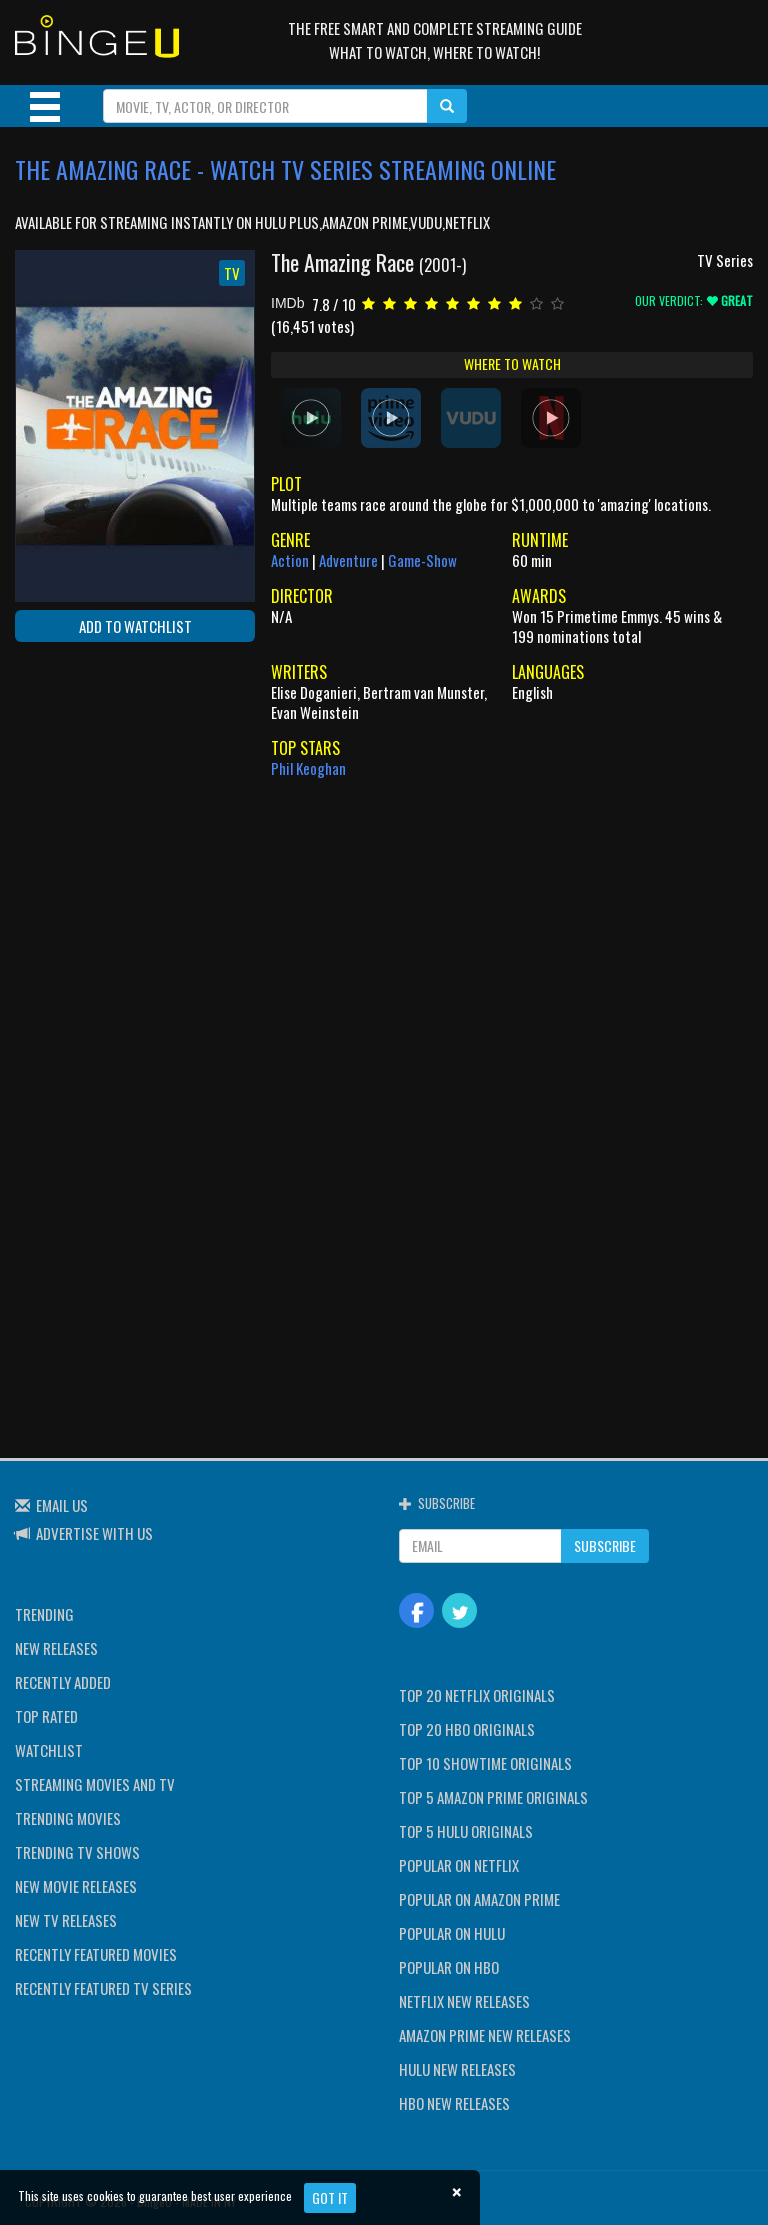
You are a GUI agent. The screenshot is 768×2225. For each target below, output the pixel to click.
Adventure (348, 560)
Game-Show (422, 560)
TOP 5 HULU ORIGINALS (466, 1831)
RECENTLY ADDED (63, 1682)
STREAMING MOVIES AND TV (95, 1784)
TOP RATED (46, 1716)
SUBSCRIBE (605, 1545)
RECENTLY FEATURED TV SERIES (103, 1988)
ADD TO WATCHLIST (135, 626)
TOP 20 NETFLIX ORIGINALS (477, 1695)
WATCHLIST (49, 1750)
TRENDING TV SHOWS (77, 1852)
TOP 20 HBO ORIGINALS (467, 1729)
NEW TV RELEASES (66, 1920)
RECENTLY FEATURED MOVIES (96, 1954)
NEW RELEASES (56, 1648)
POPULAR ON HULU (452, 1933)
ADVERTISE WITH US (94, 1533)
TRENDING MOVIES (68, 1818)
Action (290, 560)
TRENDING (44, 1614)
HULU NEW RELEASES (457, 2069)
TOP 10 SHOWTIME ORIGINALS (485, 1763)
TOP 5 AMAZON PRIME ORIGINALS (493, 1797)
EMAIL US (62, 1505)
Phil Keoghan (308, 768)
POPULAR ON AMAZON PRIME (479, 1899)
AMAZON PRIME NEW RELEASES (485, 2035)
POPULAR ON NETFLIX (459, 1865)
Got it (330, 2197)
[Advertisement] (105, 787)
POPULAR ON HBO (449, 1967)
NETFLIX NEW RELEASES (464, 2001)
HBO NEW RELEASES (454, 2103)
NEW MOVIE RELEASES (76, 1886)
